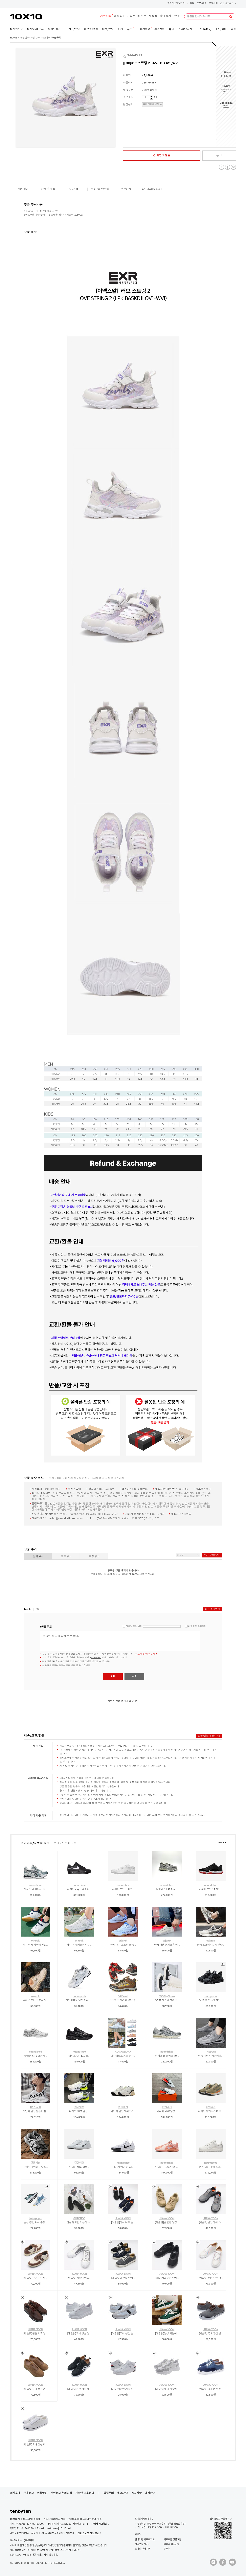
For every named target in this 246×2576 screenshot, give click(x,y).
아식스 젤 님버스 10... (167, 2056)
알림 (192, 3)
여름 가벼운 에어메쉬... (210, 2056)
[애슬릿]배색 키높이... (167, 2389)
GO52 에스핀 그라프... (167, 2000)
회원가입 (180, 3)
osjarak (35, 1941)
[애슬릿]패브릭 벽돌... (79, 2278)
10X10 (26, 16)
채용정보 (29, 2493)
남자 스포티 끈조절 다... (35, 2000)
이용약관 (42, 2493)
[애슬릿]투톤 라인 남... (211, 2278)
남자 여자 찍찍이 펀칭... (35, 1945)
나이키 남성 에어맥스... (123, 2111)
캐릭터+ (119, 16)
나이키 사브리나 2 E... (167, 2167)
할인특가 (165, 16)
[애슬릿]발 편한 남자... (167, 2278)
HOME (13, 38)
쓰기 (226, 92)
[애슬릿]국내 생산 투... (211, 2389)
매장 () (94, 1556)
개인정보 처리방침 (61, 2493)
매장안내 (150, 2493)
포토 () (66, 1556)
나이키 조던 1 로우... (123, 1889)
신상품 (152, 16)
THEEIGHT (210, 2052)
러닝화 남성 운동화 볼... (35, 2111)
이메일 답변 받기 (134, 1626)
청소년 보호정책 (84, 2493)
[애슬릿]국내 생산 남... (79, 2333)
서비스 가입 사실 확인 (88, 2533)
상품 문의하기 (212, 1609)
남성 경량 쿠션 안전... (210, 2000)
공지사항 (136, 2493)
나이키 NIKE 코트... (79, 2167)
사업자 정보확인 (99, 2523)
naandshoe (35, 1885)
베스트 (142, 16)
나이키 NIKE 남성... (79, 2111)
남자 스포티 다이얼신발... (210, 1945)
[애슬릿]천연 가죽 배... (35, 2278)
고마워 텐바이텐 (142, 2548)
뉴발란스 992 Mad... (167, 1889)
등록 (113, 1676)
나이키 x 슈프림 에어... (79, 1889)
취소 (134, 1676)
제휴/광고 (122, 2493)
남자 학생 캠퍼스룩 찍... (167, 1945)
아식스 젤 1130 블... (79, 2056)
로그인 (170, 3)
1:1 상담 (102, 1654)
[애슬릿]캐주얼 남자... (123, 2278)
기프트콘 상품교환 (172, 2539)
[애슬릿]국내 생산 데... (35, 2444)
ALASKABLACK (123, 2052)
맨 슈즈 (36, 38)
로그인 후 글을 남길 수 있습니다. (120, 1641)
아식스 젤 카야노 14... (35, 1889)
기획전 (131, 16)
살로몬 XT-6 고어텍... (35, 2056)
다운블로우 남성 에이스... (79, 2000)
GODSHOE (79, 2218)
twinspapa (211, 1996)
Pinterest (233, 167)
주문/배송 (202, 3)
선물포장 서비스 (142, 2544)
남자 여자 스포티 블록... (123, 1945)
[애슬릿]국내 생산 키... (35, 2389)
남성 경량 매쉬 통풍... (35, 2222)
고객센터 (213, 3)
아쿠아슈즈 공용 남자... (123, 2056)
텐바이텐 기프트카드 (145, 2539)
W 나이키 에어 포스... (210, 2167)
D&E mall (123, 1996)
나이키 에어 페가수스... (35, 2167)
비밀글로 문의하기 (197, 1626)
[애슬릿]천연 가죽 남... (35, 2333)
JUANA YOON (123, 2218)
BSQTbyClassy (167, 1996)
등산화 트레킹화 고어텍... (123, 2000)
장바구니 (228, 4)
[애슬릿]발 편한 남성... (167, 2222)
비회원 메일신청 (171, 2544)
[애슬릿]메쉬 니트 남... (123, 2222)
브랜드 (177, 16)
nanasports (79, 1996)
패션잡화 (25, 38)
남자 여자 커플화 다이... (79, 1945)
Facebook (227, 167)
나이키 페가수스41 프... (210, 2111)
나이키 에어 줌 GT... (123, 2167)
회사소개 (15, 2493)
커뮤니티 (106, 16)
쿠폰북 (167, 2548)
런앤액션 (79, 2107)
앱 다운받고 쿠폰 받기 (219, 2518)
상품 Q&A (96, 1658)
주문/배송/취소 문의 (145, 1654)
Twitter (221, 167)
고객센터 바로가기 (143, 2518)
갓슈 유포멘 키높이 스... (79, 2222)
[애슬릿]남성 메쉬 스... (211, 2222)
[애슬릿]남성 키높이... (167, 2333)
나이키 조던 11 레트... (210, 1889)
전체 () (38, 1556)
